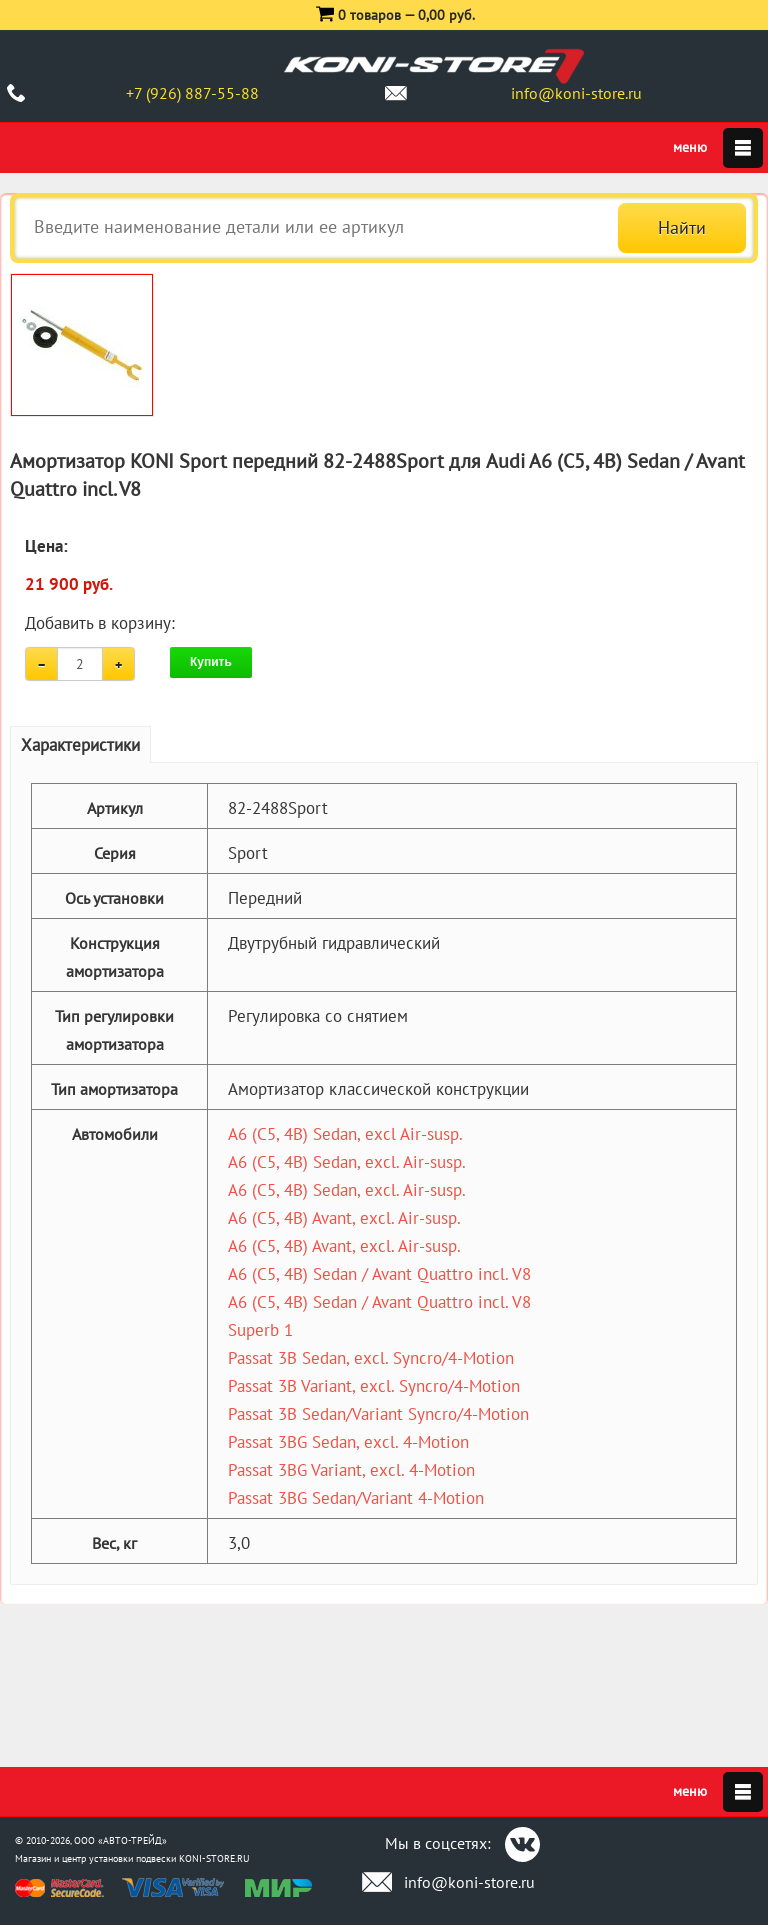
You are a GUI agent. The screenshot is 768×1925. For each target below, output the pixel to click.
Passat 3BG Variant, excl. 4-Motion (351, 1470)
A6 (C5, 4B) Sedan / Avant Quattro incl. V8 (379, 1274)
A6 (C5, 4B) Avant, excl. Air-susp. (344, 1218)
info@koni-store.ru (576, 93)
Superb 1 (260, 1330)
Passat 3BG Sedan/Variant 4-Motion (356, 1498)
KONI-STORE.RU (214, 1858)
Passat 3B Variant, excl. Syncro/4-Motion (374, 1386)
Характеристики (80, 745)
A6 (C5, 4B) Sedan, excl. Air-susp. (347, 1162)
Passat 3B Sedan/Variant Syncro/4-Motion (378, 1414)
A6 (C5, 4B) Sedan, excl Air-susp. (345, 1134)
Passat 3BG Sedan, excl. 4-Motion (348, 1442)
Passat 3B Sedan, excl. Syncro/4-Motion (371, 1358)
